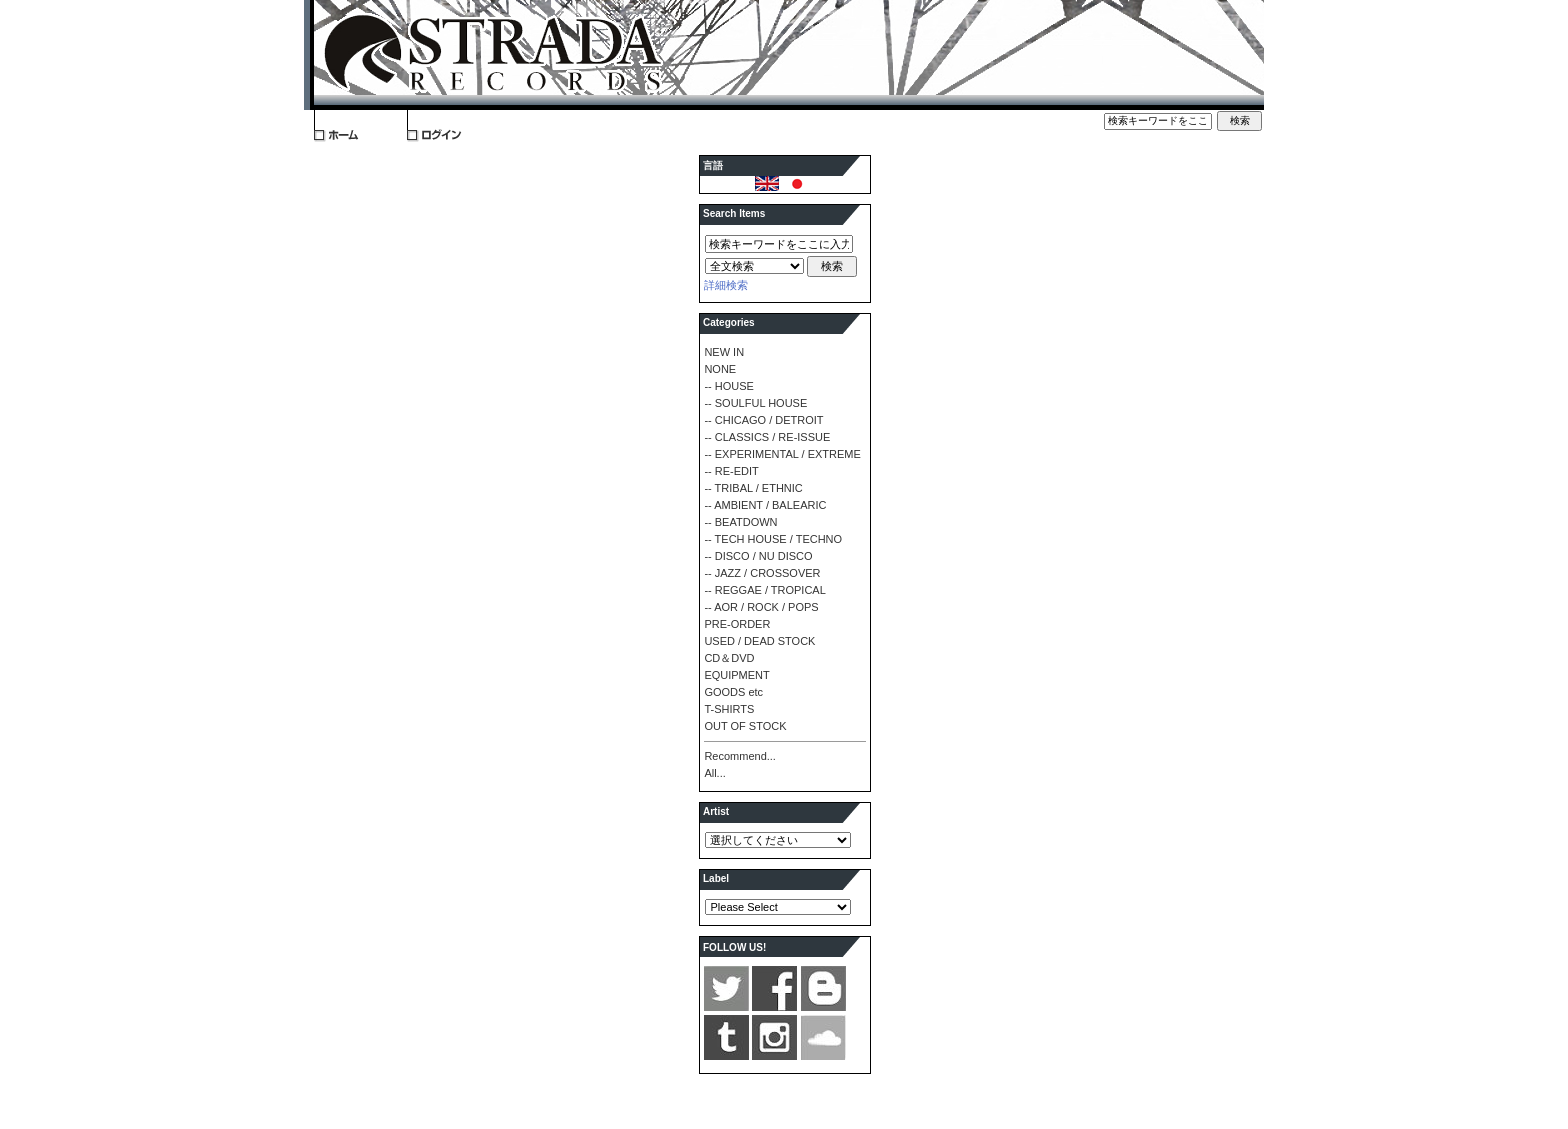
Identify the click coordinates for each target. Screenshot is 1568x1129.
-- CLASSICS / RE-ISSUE (767, 437)
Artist (716, 811)
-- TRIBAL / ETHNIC (753, 488)
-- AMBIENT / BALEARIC (765, 505)
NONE (720, 369)
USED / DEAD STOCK (759, 641)
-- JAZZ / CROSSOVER (762, 573)
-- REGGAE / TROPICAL (764, 590)
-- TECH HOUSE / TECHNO (773, 539)
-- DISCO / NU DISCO (758, 556)
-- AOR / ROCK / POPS (761, 607)
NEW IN (724, 352)
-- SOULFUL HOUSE (755, 403)
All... (714, 773)
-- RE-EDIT (731, 471)
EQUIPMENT (736, 675)
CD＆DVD (729, 658)
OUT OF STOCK (745, 726)
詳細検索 (726, 285)
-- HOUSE (729, 386)
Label (716, 878)
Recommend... (740, 756)
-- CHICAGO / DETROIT (763, 420)
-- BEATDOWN (740, 522)
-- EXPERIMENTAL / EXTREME (782, 454)
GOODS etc (733, 692)
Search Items (734, 213)
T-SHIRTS (729, 709)
